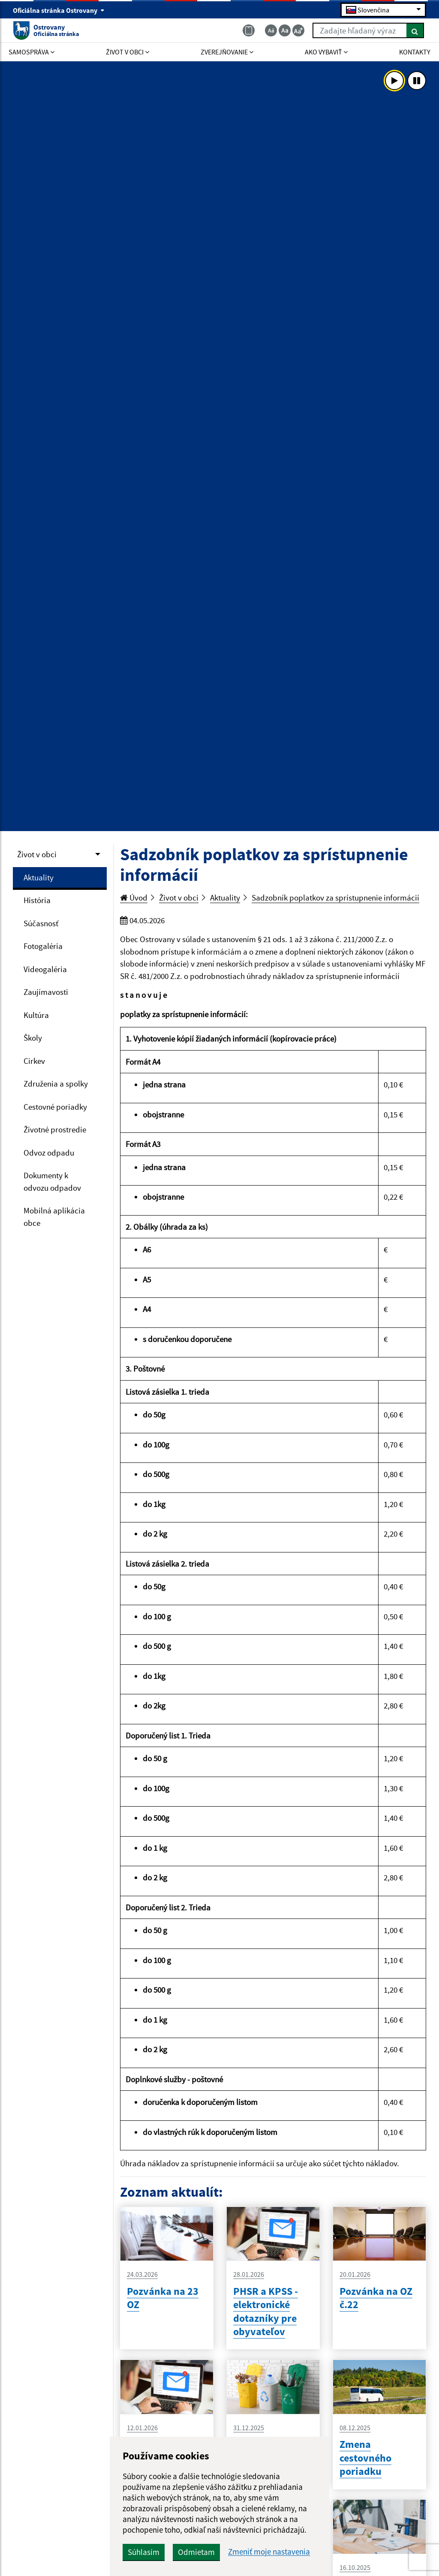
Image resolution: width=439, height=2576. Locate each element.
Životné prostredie (55, 1129)
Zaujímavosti (46, 992)
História (37, 900)
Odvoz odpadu (49, 1152)
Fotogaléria (43, 946)
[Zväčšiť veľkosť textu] (298, 30)
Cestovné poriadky (55, 1107)
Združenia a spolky (56, 1083)
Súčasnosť (41, 923)
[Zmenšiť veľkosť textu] (271, 30)
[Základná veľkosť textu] (285, 30)
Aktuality (39, 877)
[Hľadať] (415, 30)
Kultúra (36, 1015)
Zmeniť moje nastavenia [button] (269, 2552)
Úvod (133, 897)
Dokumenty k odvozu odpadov (52, 1181)
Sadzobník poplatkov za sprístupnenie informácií (335, 897)
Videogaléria (45, 969)
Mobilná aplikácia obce (54, 1216)
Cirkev (34, 1061)
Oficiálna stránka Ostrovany (59, 10)
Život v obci (37, 854)
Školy (33, 1038)
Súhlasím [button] (143, 2552)
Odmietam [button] (196, 2552)
